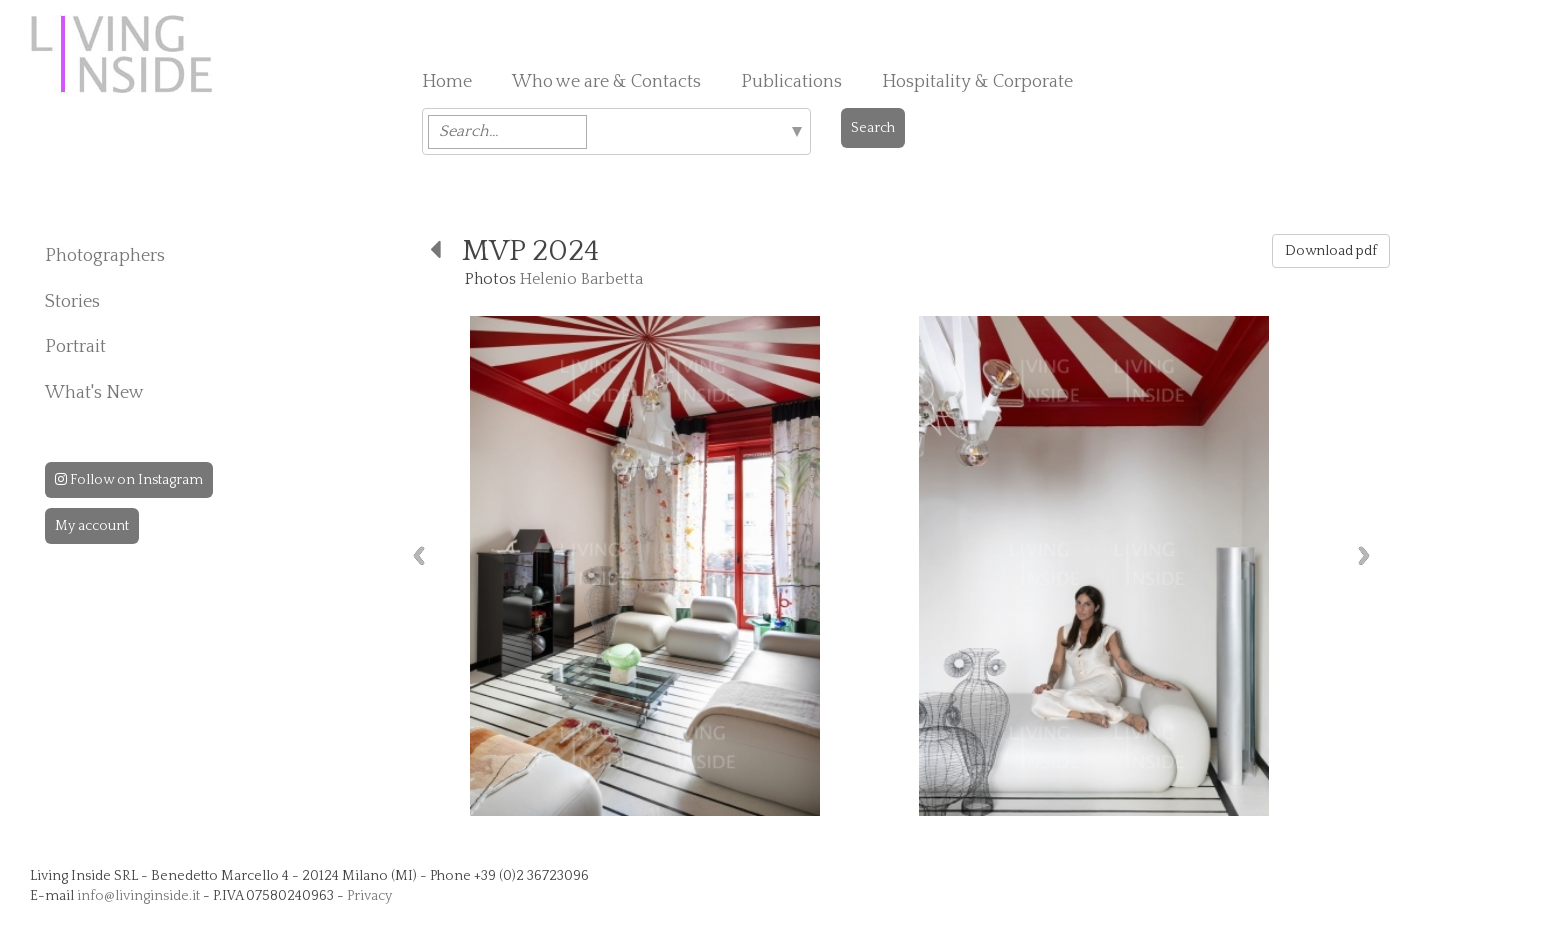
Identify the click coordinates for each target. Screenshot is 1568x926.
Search (873, 128)
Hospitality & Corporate (977, 82)
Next (1364, 555)
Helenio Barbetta (581, 279)
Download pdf (1331, 251)
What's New (94, 393)
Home (447, 82)
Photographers (105, 256)
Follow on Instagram (129, 480)
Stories (72, 302)
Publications (791, 82)
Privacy (369, 896)
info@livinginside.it (138, 896)
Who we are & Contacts (606, 82)
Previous (419, 555)
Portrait (75, 347)
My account (92, 526)
